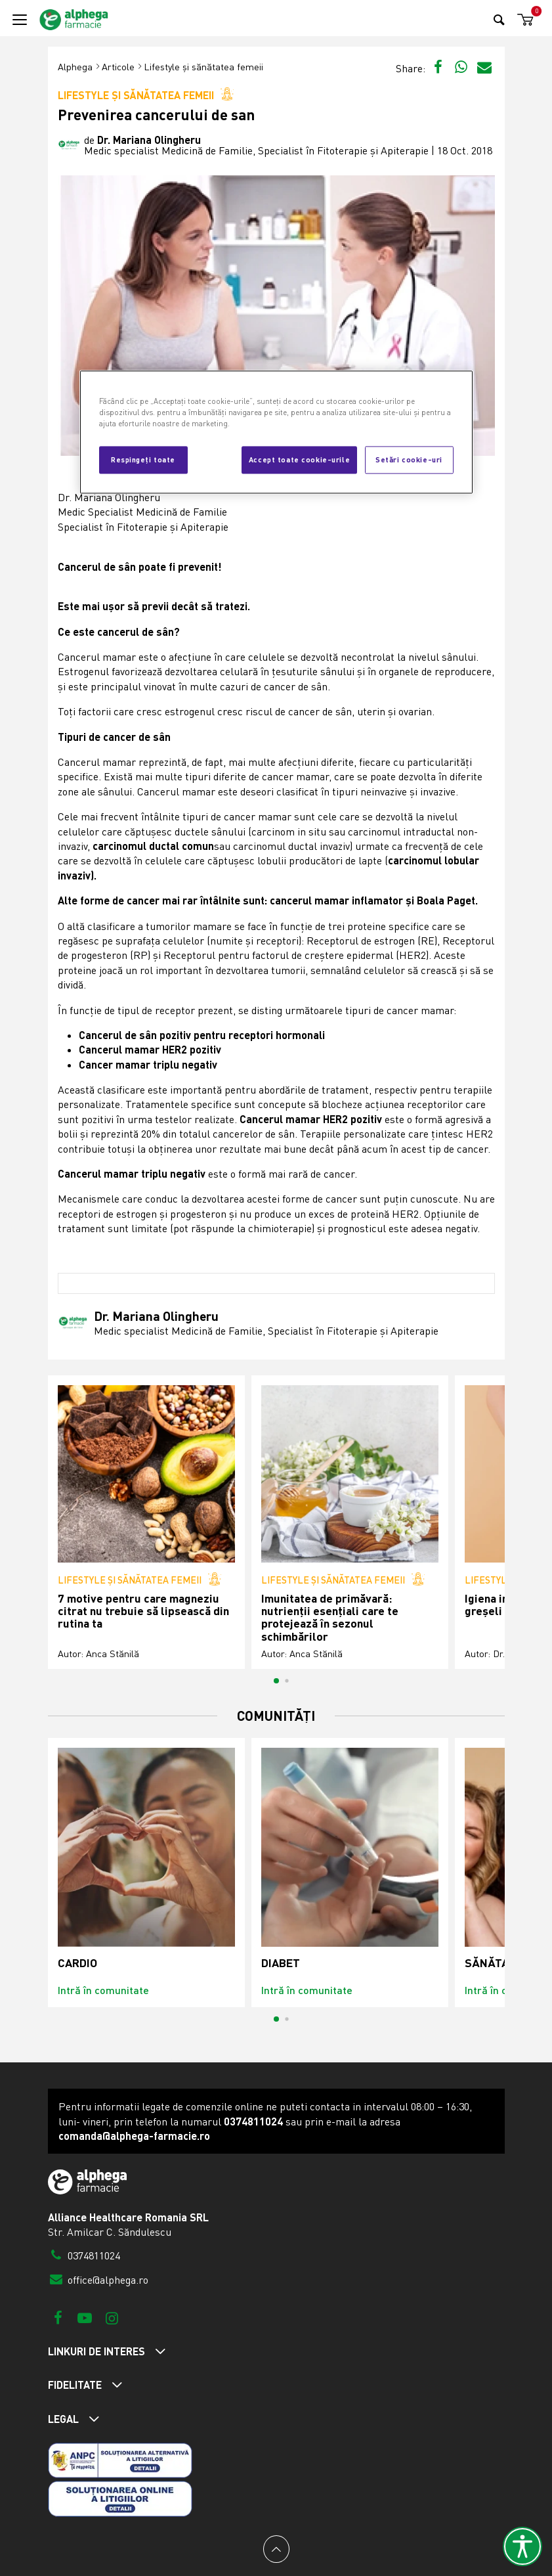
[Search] (499, 19)
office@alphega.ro (98, 2279)
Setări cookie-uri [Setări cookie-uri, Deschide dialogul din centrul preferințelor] (408, 459)
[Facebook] (58, 2317)
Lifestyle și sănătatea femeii (203, 66)
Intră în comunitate (103, 1990)
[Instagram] (112, 2317)
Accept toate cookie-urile (299, 459)
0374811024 (84, 2255)
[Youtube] (85, 2317)
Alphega (75, 66)
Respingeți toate (143, 459)
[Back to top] (276, 2549)
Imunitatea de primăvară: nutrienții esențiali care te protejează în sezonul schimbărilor (329, 1617)
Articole (118, 66)
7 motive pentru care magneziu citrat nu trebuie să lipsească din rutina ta (143, 1611)
